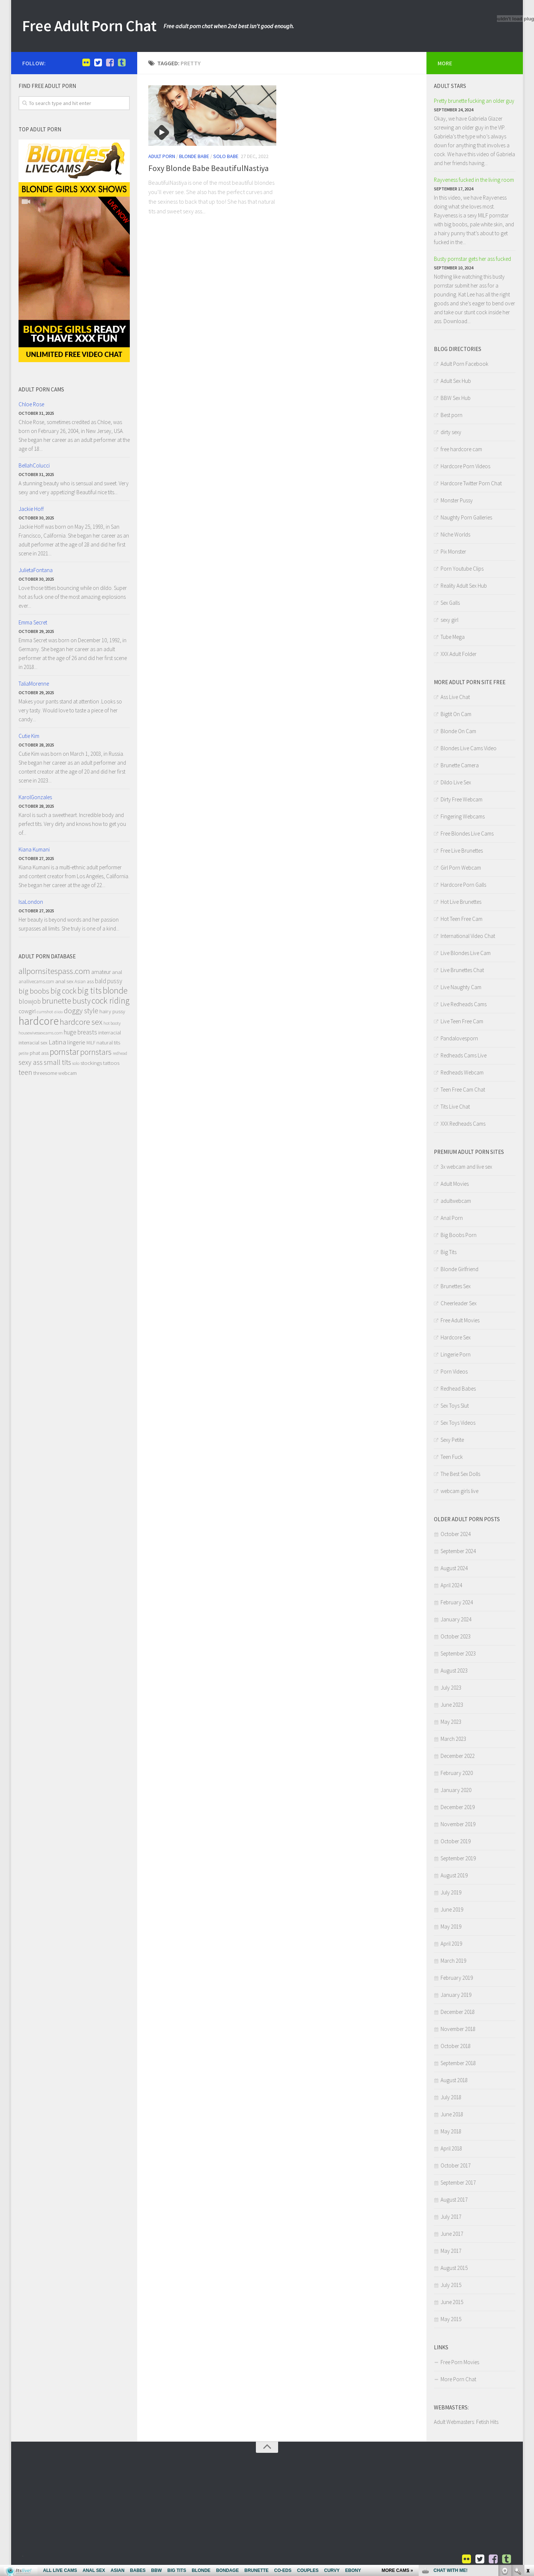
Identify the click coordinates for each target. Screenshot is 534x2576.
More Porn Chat (458, 2379)
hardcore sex (81, 1022)
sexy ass (31, 1062)
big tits (90, 990)
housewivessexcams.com (41, 1033)
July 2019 (451, 1892)
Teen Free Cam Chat (463, 1089)
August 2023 (454, 1670)
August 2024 (454, 1568)
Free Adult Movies (460, 1320)
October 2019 (456, 1841)
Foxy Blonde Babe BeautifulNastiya (208, 168)
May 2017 (451, 2250)
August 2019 (454, 1875)
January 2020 (456, 1790)
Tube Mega (453, 636)
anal (117, 971)
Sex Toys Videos (458, 1422)
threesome (45, 1072)
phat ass (39, 1052)
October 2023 (456, 1636)
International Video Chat (468, 935)
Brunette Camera (460, 765)
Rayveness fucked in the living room (474, 179)
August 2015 (454, 2267)
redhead (120, 1053)
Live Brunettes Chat (462, 970)
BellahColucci (34, 465)
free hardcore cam (461, 449)
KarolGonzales (35, 797)
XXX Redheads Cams (463, 1123)
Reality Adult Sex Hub (464, 585)
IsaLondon (31, 901)
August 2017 (454, 2199)
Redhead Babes (458, 1388)
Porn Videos (454, 1371)
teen (25, 1072)
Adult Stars (450, 85)
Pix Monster (453, 551)
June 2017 (452, 2233)
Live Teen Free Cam (462, 1021)
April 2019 (451, 1943)
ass (90, 981)
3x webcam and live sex (466, 1166)
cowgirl (27, 1011)
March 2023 (453, 1738)
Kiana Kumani (34, 849)
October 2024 (456, 1534)
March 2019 (453, 1960)
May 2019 (451, 1926)
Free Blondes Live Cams (467, 833)
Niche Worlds (455, 534)
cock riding (110, 1000)
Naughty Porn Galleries (466, 517)
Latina (57, 1041)
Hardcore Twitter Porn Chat (471, 483)
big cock (63, 991)
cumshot (45, 1011)
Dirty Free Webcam (461, 799)
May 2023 (451, 1721)
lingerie (76, 1042)
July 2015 (451, 2284)
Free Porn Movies (460, 2362)
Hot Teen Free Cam (461, 918)
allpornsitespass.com (54, 971)
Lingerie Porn (456, 1354)
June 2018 (452, 2114)
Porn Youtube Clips (462, 568)
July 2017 (451, 2216)
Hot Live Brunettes (461, 901)
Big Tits (448, 1252)
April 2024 (451, 1585)
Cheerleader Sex (459, 1303)
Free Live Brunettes (462, 850)
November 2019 (458, 1824)
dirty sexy (451, 432)
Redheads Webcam (462, 1072)
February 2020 (457, 1772)
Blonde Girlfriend (459, 1269)
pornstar (64, 1051)
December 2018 (458, 2011)
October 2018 (456, 2046)
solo (75, 1063)
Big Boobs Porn (459, 1234)
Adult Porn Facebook (464, 363)
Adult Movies (455, 1183)
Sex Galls (450, 602)
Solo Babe (225, 156)
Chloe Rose (31, 404)
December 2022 (458, 1755)
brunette (56, 1000)
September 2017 (458, 2182)
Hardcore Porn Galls (463, 884)
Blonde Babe (194, 156)
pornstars (96, 1052)
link (527, 2460)
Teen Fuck (452, 1456)
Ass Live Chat (455, 696)
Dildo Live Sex (456, 782)
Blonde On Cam (458, 731)
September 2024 (458, 1551)
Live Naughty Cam (461, 987)
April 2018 (451, 2148)
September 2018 (458, 2063)
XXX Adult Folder (459, 653)
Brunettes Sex (456, 1286)
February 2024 (457, 1602)
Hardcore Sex (456, 1337)
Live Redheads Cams (464, 1004)
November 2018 (458, 2028)
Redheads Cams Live (464, 1055)
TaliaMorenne (34, 683)
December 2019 (458, 1807)
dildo (58, 1012)
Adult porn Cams (41, 389)
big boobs (34, 991)
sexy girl (449, 619)
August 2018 (454, 2080)
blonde (115, 990)
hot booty (112, 1023)
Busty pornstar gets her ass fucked (472, 258)
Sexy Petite (452, 1439)
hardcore (39, 1021)
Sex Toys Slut (455, 1405)
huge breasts (80, 1032)
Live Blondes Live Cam (466, 952)
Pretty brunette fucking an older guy (474, 100)
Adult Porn (161, 156)
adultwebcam (456, 1200)
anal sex (64, 981)
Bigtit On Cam (456, 714)
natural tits (108, 1042)
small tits (57, 1062)
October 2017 (456, 2165)
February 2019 (457, 1977)
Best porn (451, 415)
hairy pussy (112, 1011)
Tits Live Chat (455, 1106)
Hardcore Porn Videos (465, 466)
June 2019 (452, 1909)
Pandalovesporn (459, 1038)
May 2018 (451, 2131)
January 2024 (456, 1619)
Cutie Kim (29, 735)
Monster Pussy (457, 500)
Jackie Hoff (31, 508)
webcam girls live (459, 1490)
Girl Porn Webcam (461, 867)
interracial (109, 1032)
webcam (67, 1073)
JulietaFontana (36, 570)
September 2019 (458, 1858)
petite (24, 1053)
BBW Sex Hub (456, 397)
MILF (90, 1043)
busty (81, 1001)
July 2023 (451, 1687)
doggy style (81, 1010)
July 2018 (451, 2097)
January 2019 (456, 1994)
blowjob (30, 1001)
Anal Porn (452, 1217)
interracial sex (33, 1042)
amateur (101, 971)
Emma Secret (33, 622)
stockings (91, 1062)
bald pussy (108, 981)
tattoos (111, 1062)
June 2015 (452, 2302)
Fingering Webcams (463, 816)
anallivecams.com (36, 981)
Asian (80, 981)
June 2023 (452, 1704)
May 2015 (451, 2319)
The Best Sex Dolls (460, 1473)
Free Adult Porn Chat (89, 26)
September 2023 (458, 1653)
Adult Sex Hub (456, 380)
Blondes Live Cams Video (469, 748)
